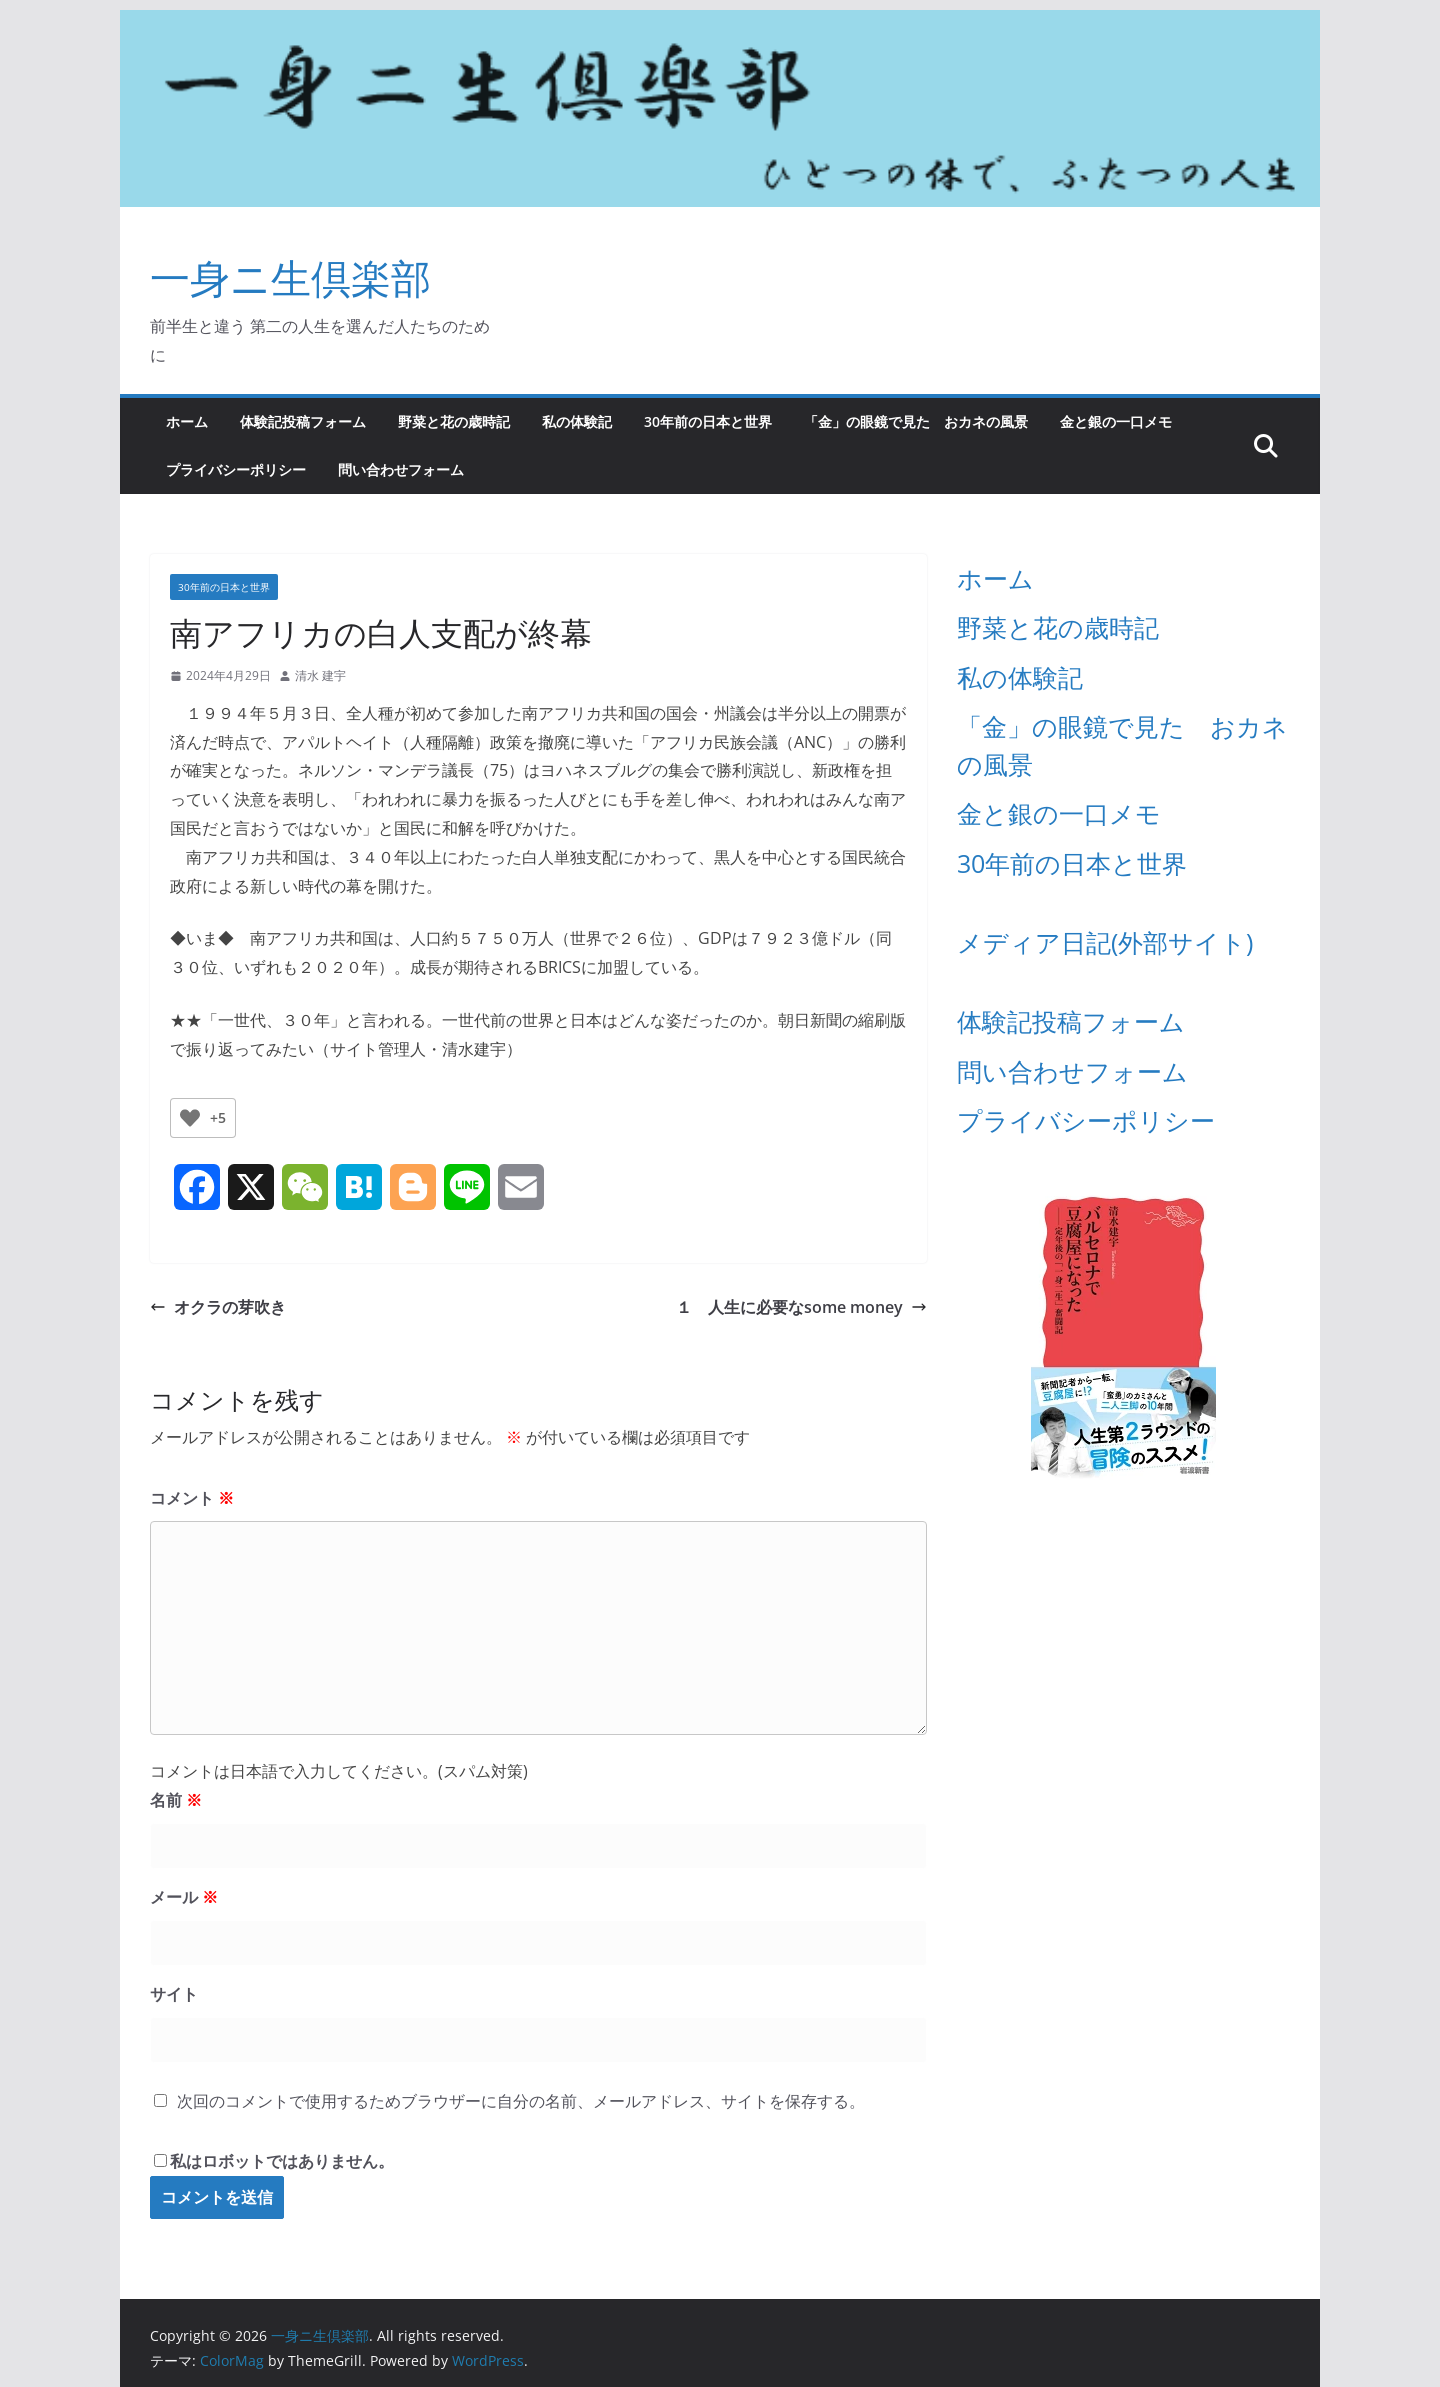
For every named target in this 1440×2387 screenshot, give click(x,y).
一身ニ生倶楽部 (290, 277)
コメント (192, 1498)
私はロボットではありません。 (282, 2161)
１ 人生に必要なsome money (801, 1307)
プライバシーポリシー (236, 469)
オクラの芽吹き (218, 1307)
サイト (174, 1994)
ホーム (187, 421)
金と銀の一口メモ (1116, 421)
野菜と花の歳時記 (454, 421)
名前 (176, 1800)
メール (184, 1897)
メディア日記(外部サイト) (1105, 942)
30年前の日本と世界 (708, 421)
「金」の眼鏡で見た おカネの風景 (916, 421)
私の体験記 (577, 421)
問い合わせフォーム (401, 469)
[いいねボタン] (190, 1118)
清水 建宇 (320, 675)
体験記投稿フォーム (303, 421)
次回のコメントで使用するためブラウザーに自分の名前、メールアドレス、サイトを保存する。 (521, 2101)
